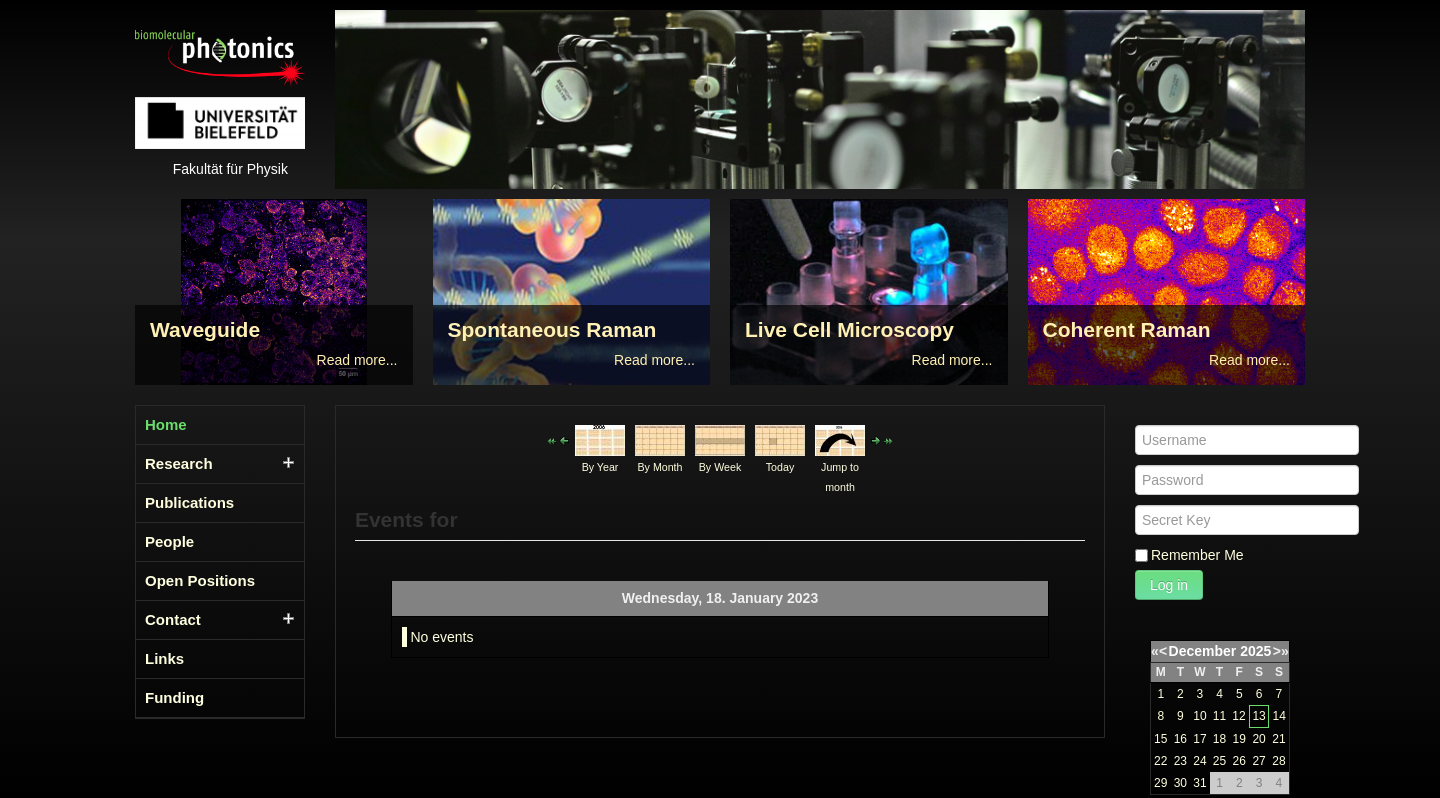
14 (1279, 716)
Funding (174, 697)
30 (1180, 783)
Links (164, 658)
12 (1238, 716)
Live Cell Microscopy (849, 329)
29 (1160, 783)
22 (1160, 761)
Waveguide (205, 329)
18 (1219, 739)
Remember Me (1197, 555)
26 (1239, 761)
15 (1160, 739)
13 (1258, 716)
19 (1239, 739)
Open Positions (200, 580)
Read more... (357, 360)
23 (1180, 761)
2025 (1255, 651)
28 (1278, 761)
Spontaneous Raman (552, 329)
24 (1199, 761)
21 (1278, 739)
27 (1258, 761)
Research (179, 463)
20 (1258, 739)
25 (1219, 761)
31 (1199, 783)
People (169, 541)
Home (166, 424)
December (1203, 651)
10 (1199, 716)
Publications (189, 502)
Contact (173, 619)
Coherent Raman (1127, 329)
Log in (1169, 585)
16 (1180, 739)
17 (1199, 739)
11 (1219, 716)
